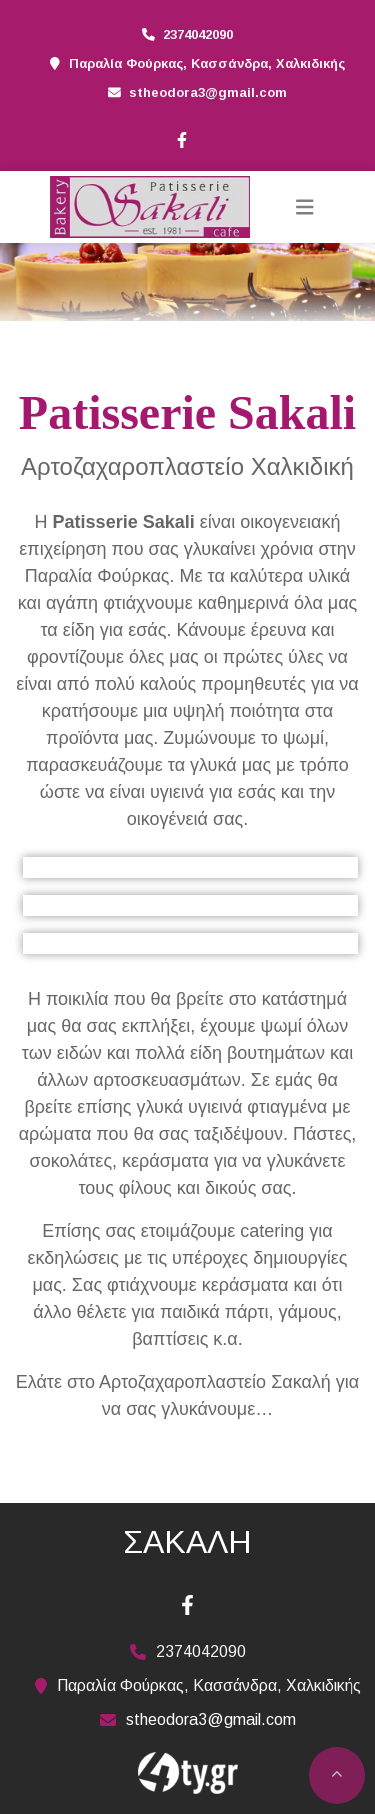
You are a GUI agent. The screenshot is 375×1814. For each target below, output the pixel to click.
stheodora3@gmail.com (208, 92)
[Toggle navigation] (305, 207)
